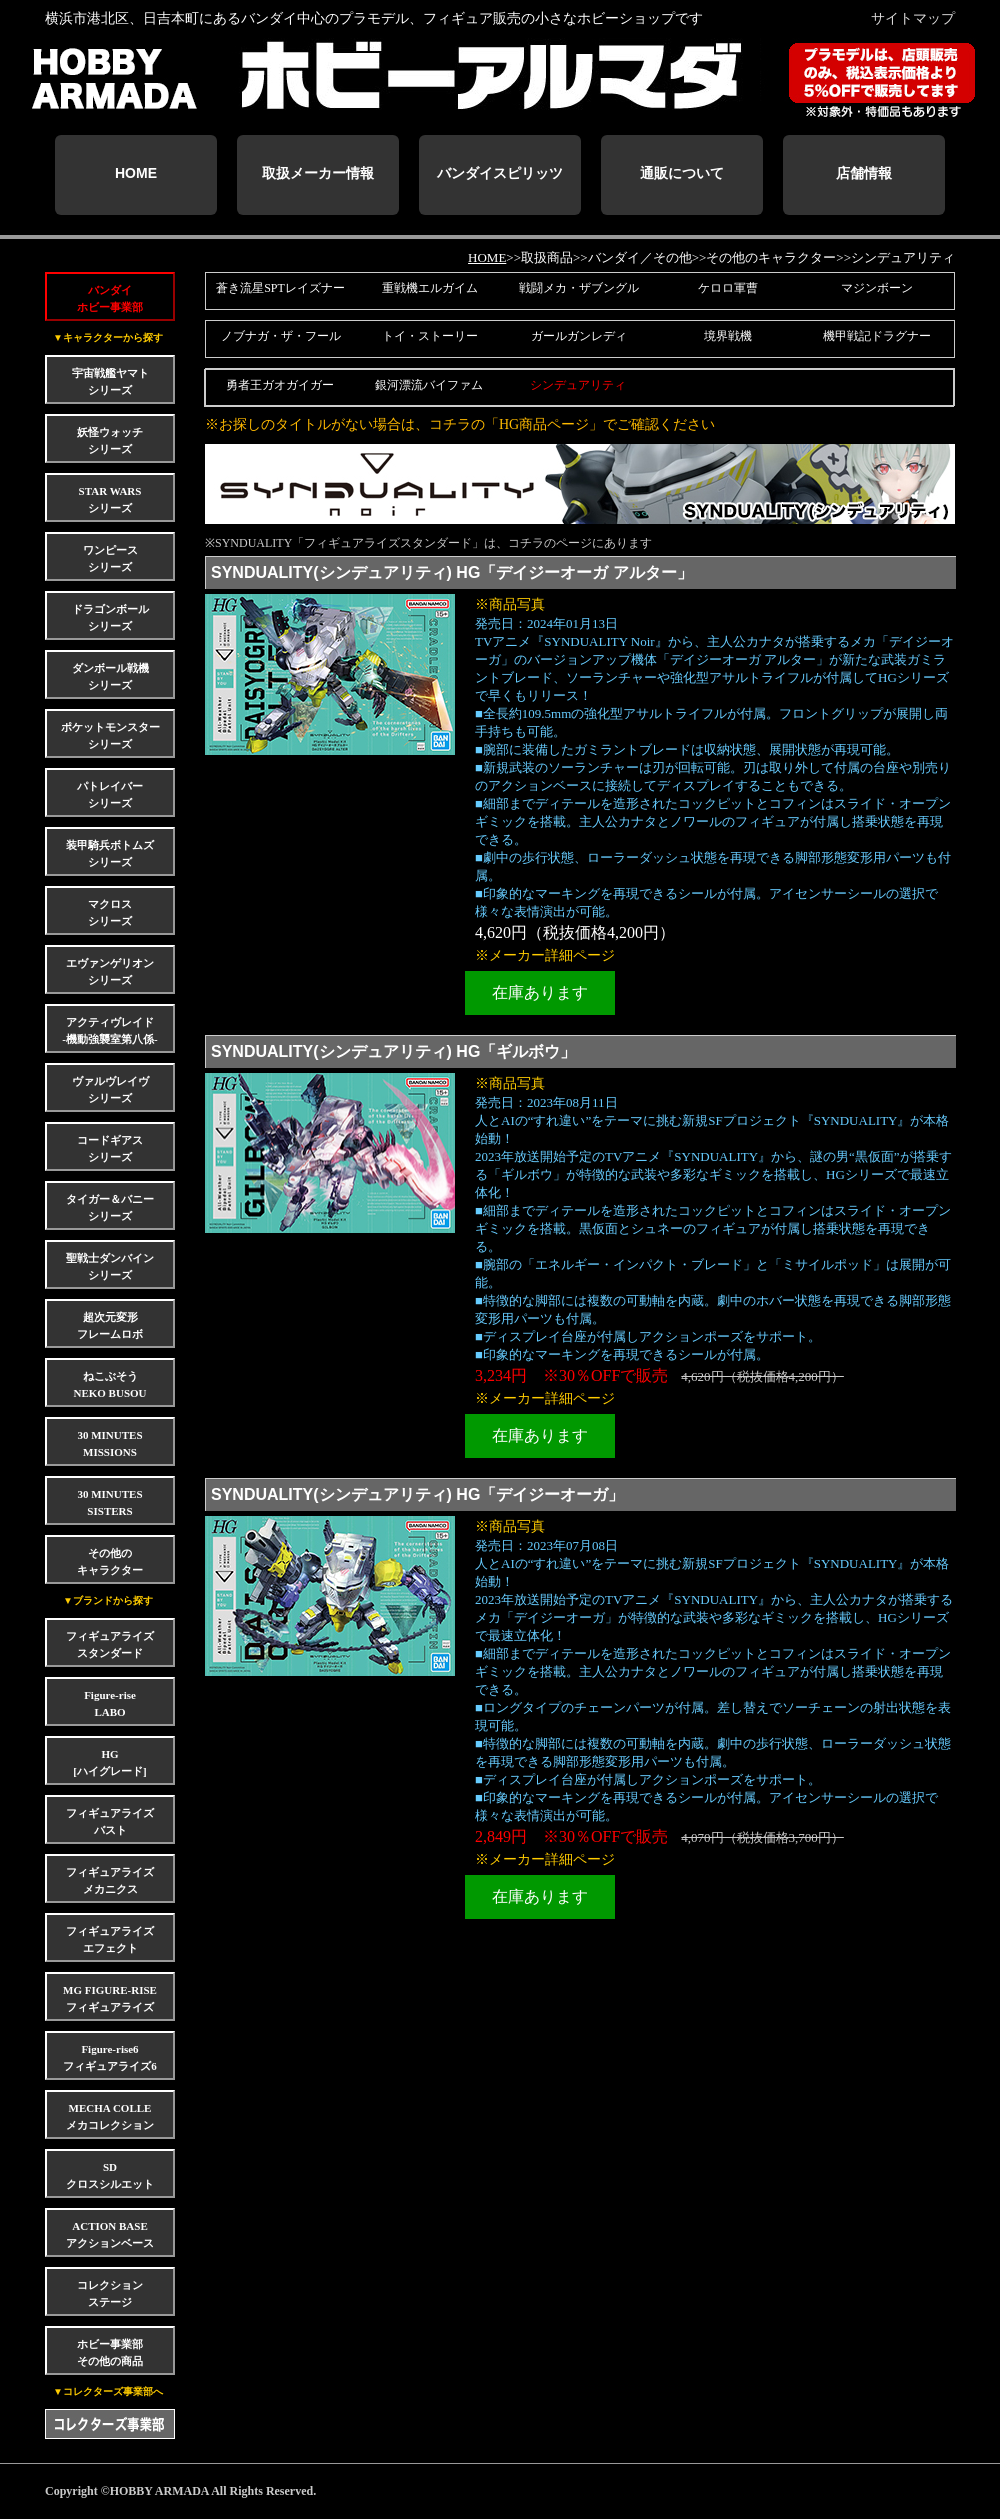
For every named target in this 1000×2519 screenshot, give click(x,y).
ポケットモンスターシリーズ (110, 735)
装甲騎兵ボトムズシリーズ (110, 853)
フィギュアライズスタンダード (110, 1644)
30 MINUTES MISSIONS (109, 1443)
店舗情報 (864, 173)
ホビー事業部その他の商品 (110, 2352)
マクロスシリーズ (110, 912)
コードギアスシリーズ (110, 1148)
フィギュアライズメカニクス (110, 1880)
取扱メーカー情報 (318, 173)
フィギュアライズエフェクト (110, 1939)
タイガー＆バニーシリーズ (110, 1207)
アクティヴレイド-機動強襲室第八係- (109, 1030)
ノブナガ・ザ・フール (281, 336)
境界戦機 (728, 336)
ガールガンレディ (579, 336)
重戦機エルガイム (430, 288)
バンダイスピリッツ (500, 173)
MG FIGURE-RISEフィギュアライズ (110, 1998)
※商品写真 (510, 604)
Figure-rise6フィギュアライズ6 (110, 2057)
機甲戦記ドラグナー (877, 336)
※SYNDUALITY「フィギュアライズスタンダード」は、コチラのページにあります (428, 543)
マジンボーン (877, 288)
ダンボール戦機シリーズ (110, 676)
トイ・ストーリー (430, 336)
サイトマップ (913, 18)
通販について (682, 173)
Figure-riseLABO (110, 1703)
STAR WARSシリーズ (110, 499)
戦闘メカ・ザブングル (579, 288)
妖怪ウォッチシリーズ (110, 440)
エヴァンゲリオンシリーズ (110, 971)
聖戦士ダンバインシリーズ (110, 1266)
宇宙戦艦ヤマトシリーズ (110, 381)
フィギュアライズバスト (110, 1821)
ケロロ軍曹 (728, 288)
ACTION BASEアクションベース (110, 2234)
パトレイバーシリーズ (110, 794)
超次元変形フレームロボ (110, 1325)
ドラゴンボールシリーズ (110, 617)
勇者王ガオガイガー (280, 385)
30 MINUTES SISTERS (109, 1502)
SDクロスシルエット (110, 2175)
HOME (136, 173)
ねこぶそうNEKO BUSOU (109, 1384)
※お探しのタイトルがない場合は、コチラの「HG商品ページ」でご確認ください (460, 424)
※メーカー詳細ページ (545, 955)
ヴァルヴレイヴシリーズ (110, 1089)
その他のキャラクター (110, 1561)
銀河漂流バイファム (429, 385)
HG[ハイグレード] (109, 1762)
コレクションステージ (110, 2293)
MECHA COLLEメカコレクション (110, 2116)
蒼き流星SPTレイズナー (280, 288)
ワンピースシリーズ (110, 558)
